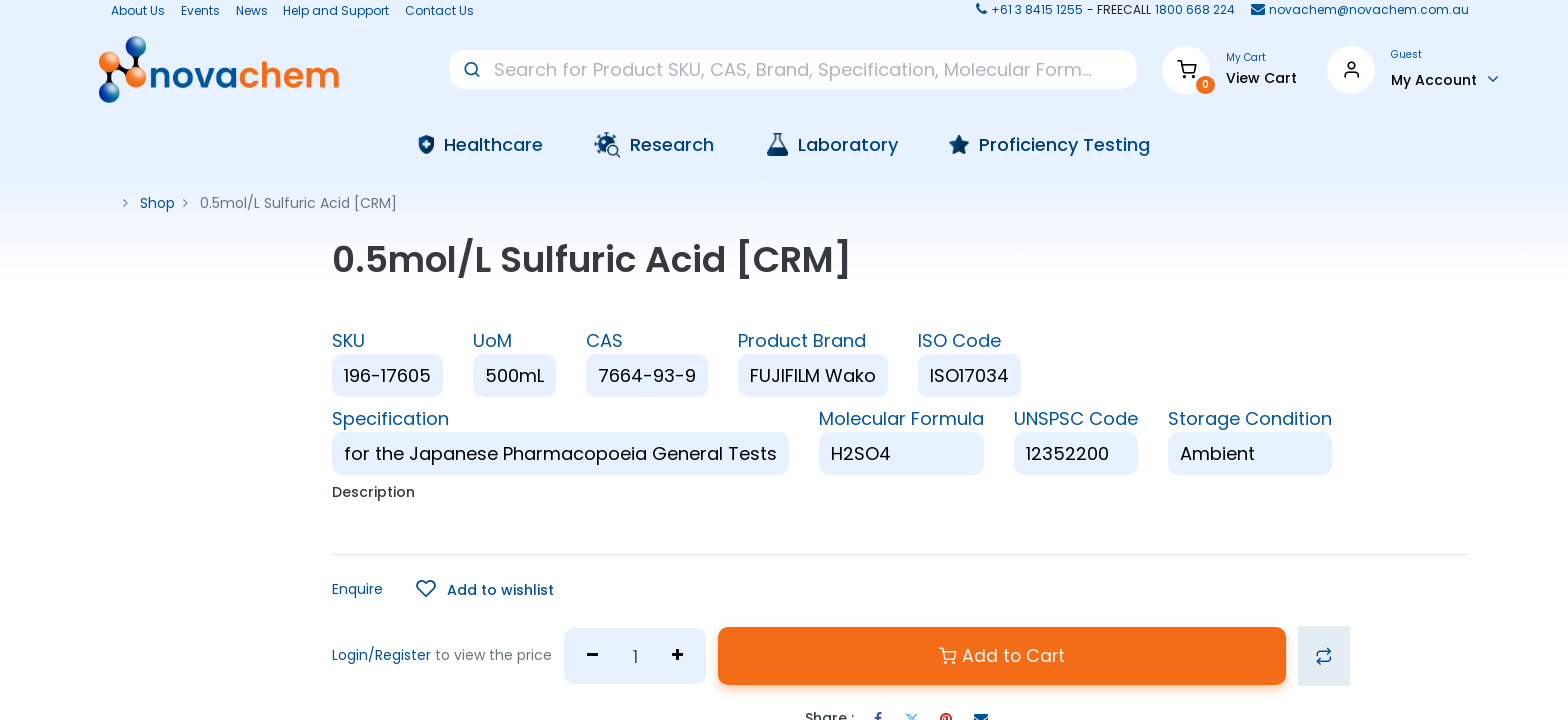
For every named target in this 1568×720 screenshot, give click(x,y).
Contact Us (439, 11)
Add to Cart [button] (1002, 656)
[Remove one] (592, 656)
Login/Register (381, 655)
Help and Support (336, 11)
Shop (157, 203)
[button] (485, 589)
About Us (132, 11)
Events (200, 11)
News (252, 11)
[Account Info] (1445, 79)
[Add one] (677, 656)
